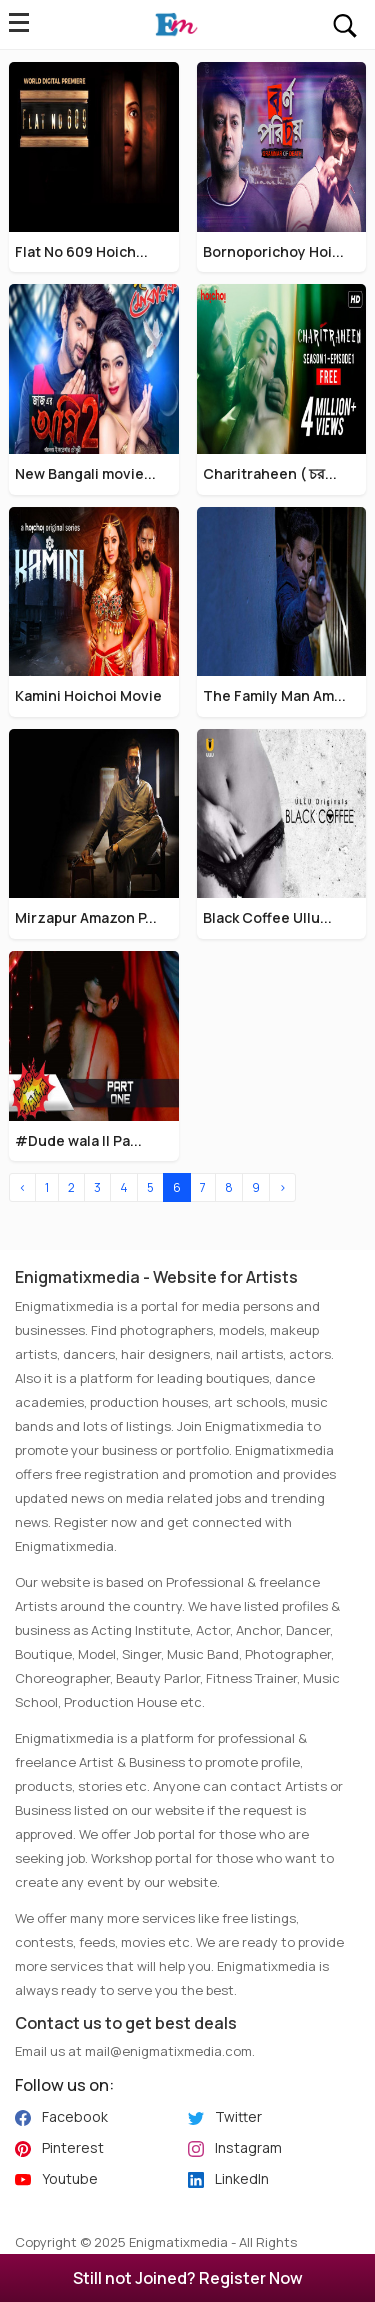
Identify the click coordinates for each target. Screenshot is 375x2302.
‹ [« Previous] (22, 1187)
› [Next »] (282, 1187)
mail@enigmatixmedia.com (168, 2051)
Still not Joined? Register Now (188, 2278)
